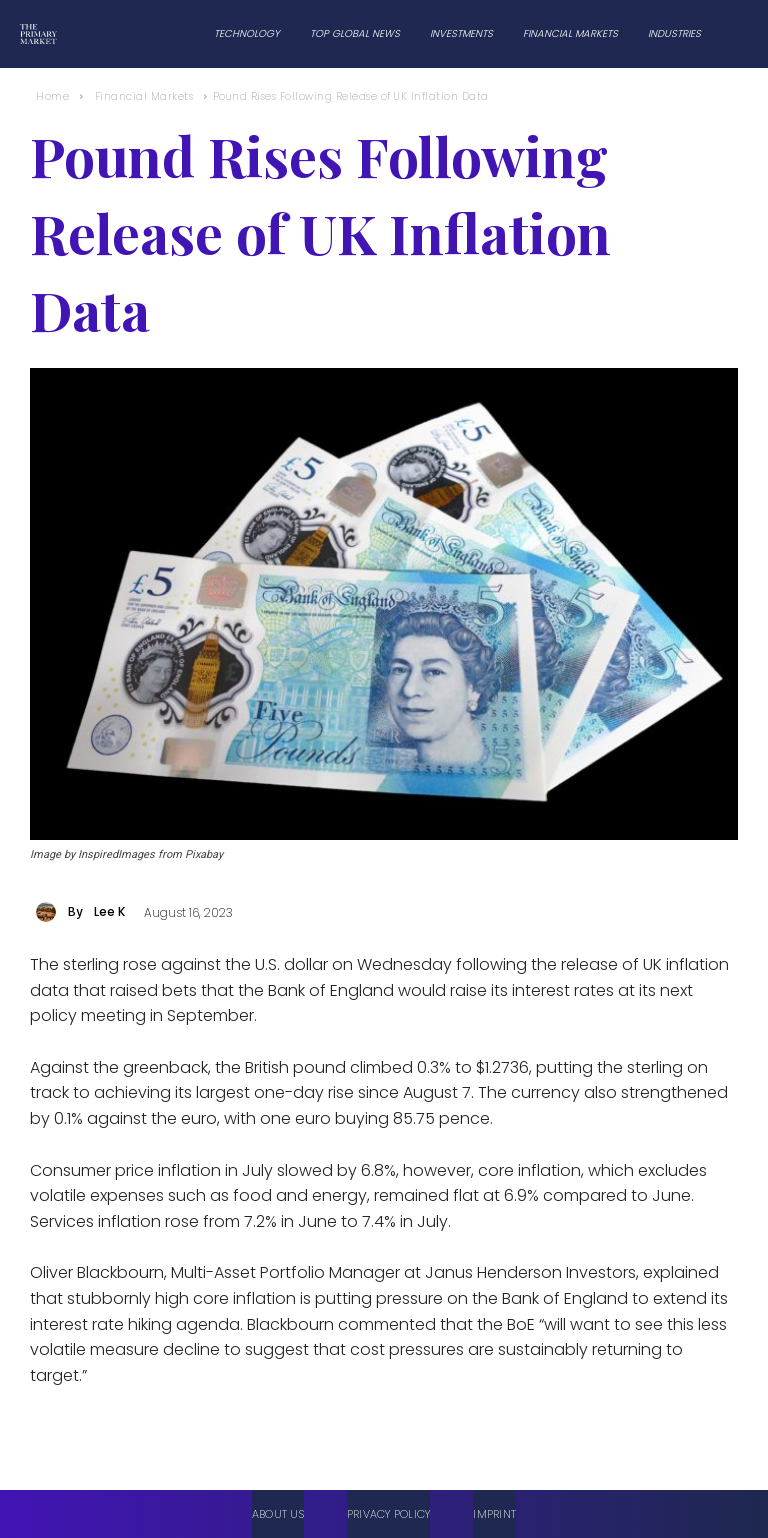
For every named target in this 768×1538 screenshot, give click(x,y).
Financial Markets (144, 96)
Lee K (109, 911)
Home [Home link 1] (52, 96)
